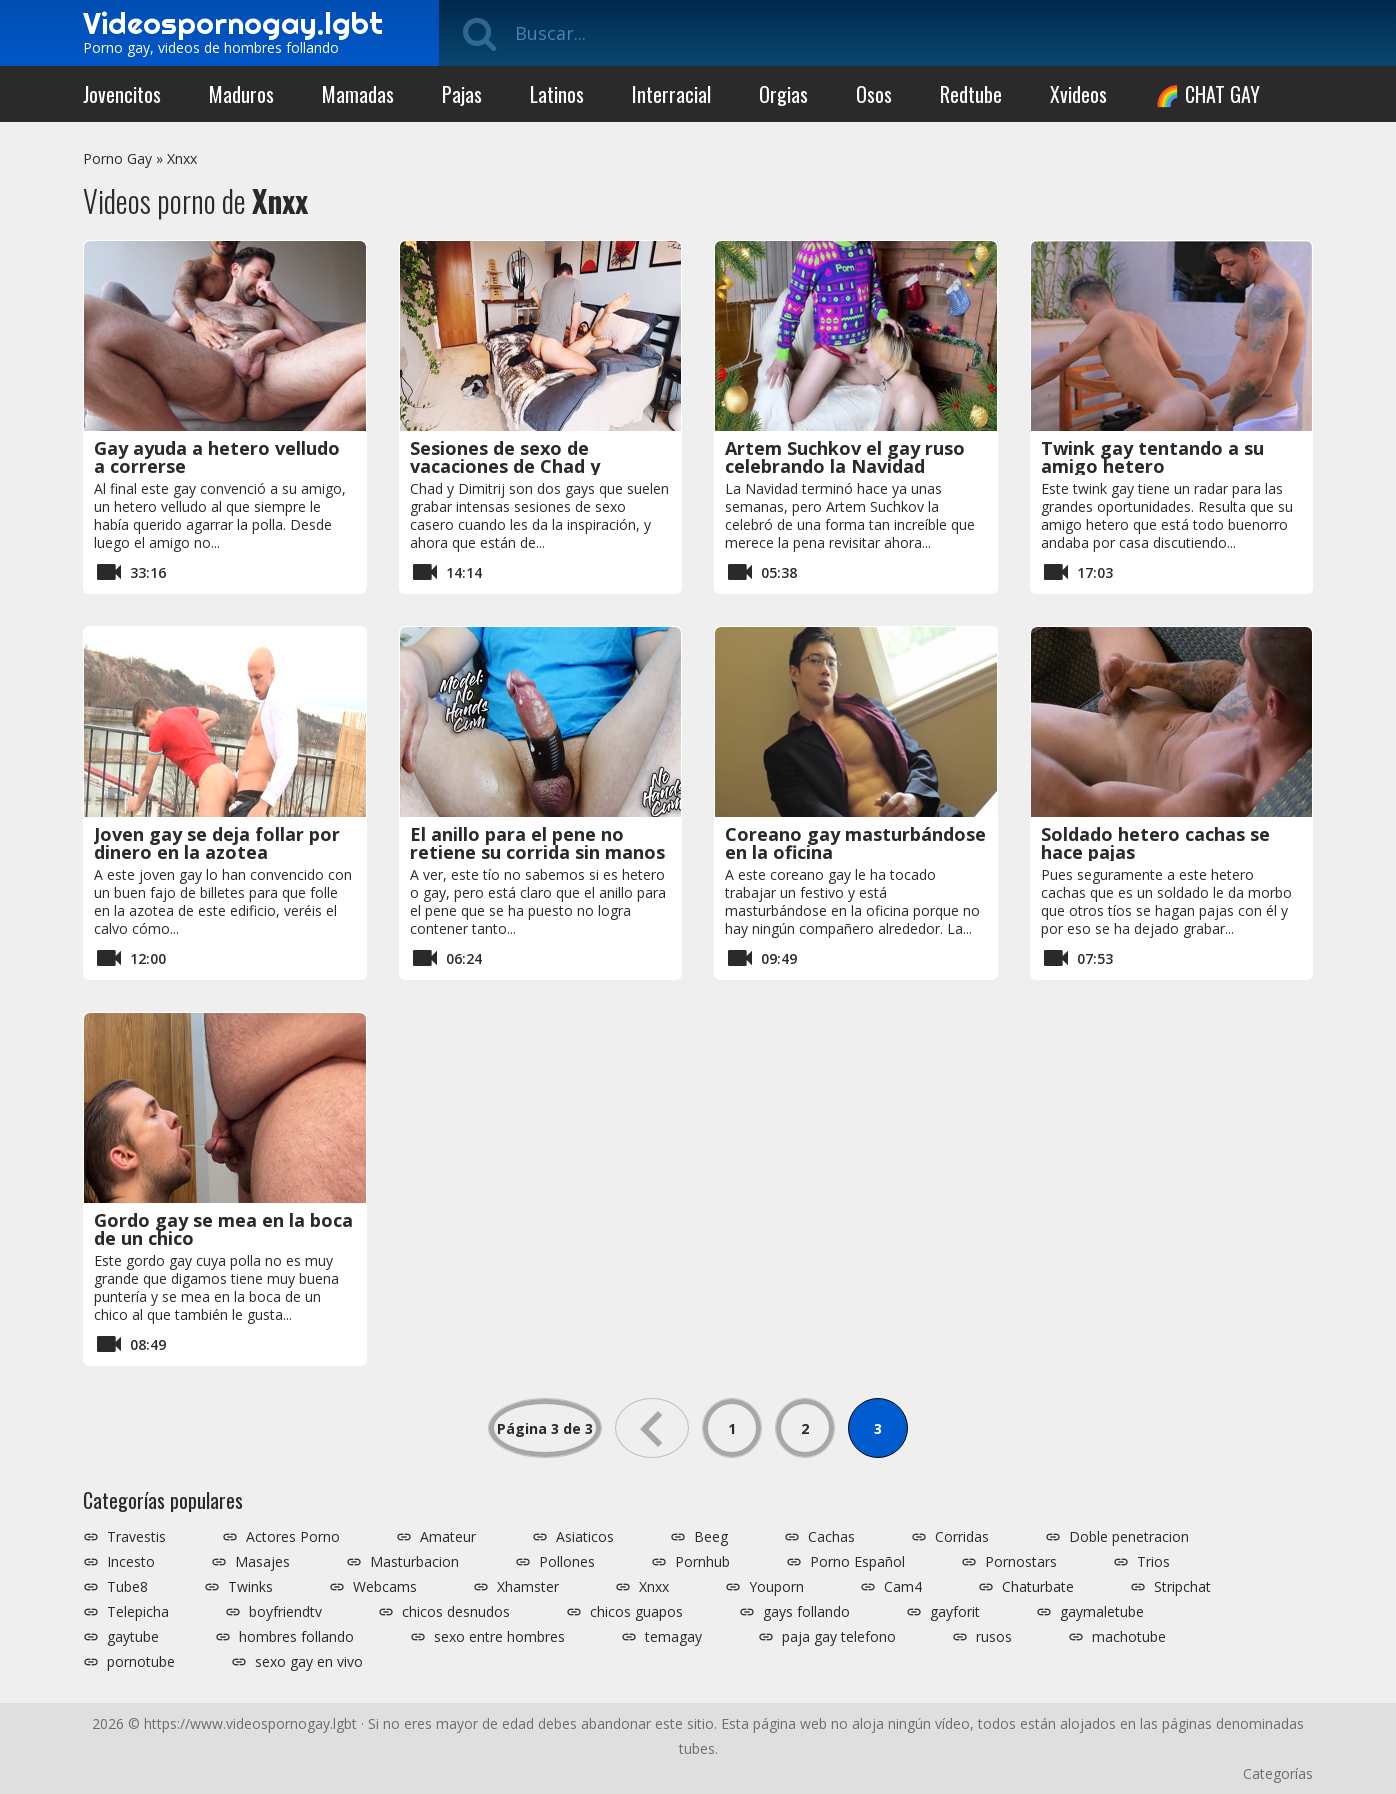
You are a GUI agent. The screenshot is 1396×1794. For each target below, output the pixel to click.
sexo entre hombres (499, 1637)
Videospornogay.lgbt (233, 23)
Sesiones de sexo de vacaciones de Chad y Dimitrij (505, 466)
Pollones (567, 1562)
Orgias (783, 94)
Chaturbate (1038, 1587)
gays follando (806, 1612)
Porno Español (857, 1562)
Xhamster (528, 1587)
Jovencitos (122, 94)
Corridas (962, 1537)
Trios (1153, 1562)
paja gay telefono (839, 1637)
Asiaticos (585, 1537)
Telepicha (138, 1612)
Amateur (448, 1537)
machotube (1129, 1637)
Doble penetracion (1129, 1537)
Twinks (250, 1587)
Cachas (831, 1537)
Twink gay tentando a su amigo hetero (1152, 457)
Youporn (776, 1587)
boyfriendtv (285, 1612)
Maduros (241, 94)
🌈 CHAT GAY (1207, 94)
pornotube (141, 1662)
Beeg (711, 1537)
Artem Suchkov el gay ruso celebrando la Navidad (845, 457)
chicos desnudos (456, 1612)
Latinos (557, 94)
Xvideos (1078, 94)
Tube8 (127, 1587)
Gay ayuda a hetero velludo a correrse (217, 457)
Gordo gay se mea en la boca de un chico (223, 1229)
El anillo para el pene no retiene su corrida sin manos (537, 843)
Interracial (671, 94)
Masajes (262, 1562)
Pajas (462, 94)
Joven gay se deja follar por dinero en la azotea (217, 843)
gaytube (133, 1637)
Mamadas (358, 94)
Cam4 (903, 1587)
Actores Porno (293, 1537)
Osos (874, 94)
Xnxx (182, 158)
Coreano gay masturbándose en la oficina (855, 843)
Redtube (971, 94)
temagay (673, 1637)
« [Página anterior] (652, 1428)
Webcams (385, 1587)
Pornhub (702, 1562)
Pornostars (1021, 1562)
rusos (994, 1637)
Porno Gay (117, 158)
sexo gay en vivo (309, 1662)
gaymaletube (1102, 1612)
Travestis (136, 1537)
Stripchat (1182, 1587)
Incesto (131, 1562)
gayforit (955, 1612)
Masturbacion (414, 1562)
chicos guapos (636, 1612)
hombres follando (296, 1637)
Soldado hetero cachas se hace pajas (1155, 843)
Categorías (1278, 1773)
